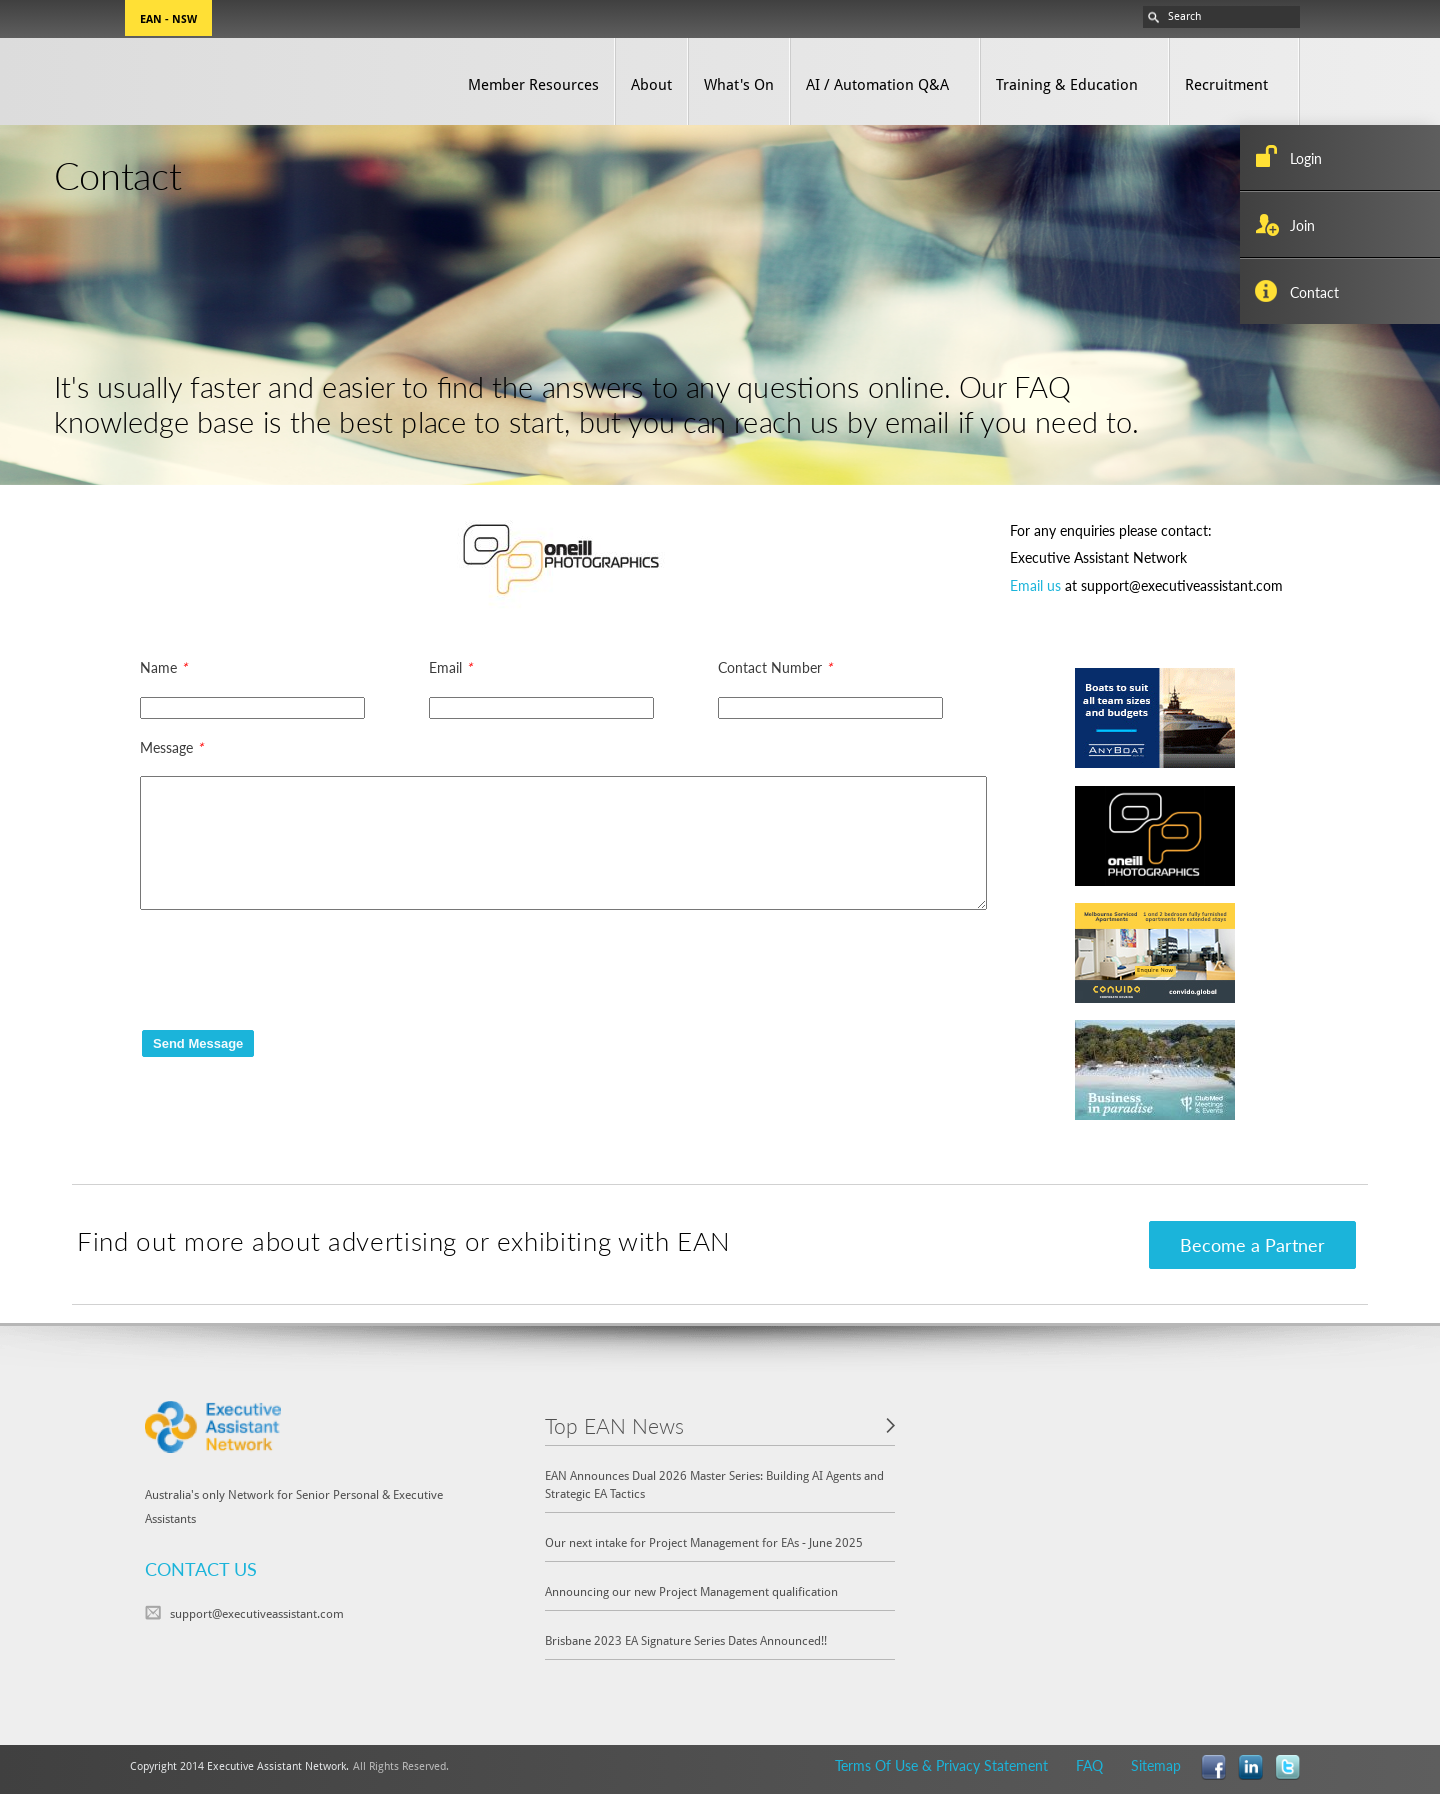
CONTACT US (201, 1568)
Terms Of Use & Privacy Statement (941, 1765)
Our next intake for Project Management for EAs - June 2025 (704, 1542)
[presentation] (292, 969)
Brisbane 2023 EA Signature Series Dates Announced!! (686, 1640)
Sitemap (1156, 1765)
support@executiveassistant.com (257, 1613)
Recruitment (1226, 84)
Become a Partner (1252, 1244)
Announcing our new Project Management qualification (691, 1591)
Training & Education (1067, 84)
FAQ (1089, 1765)
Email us (1035, 585)
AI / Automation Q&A (877, 84)
